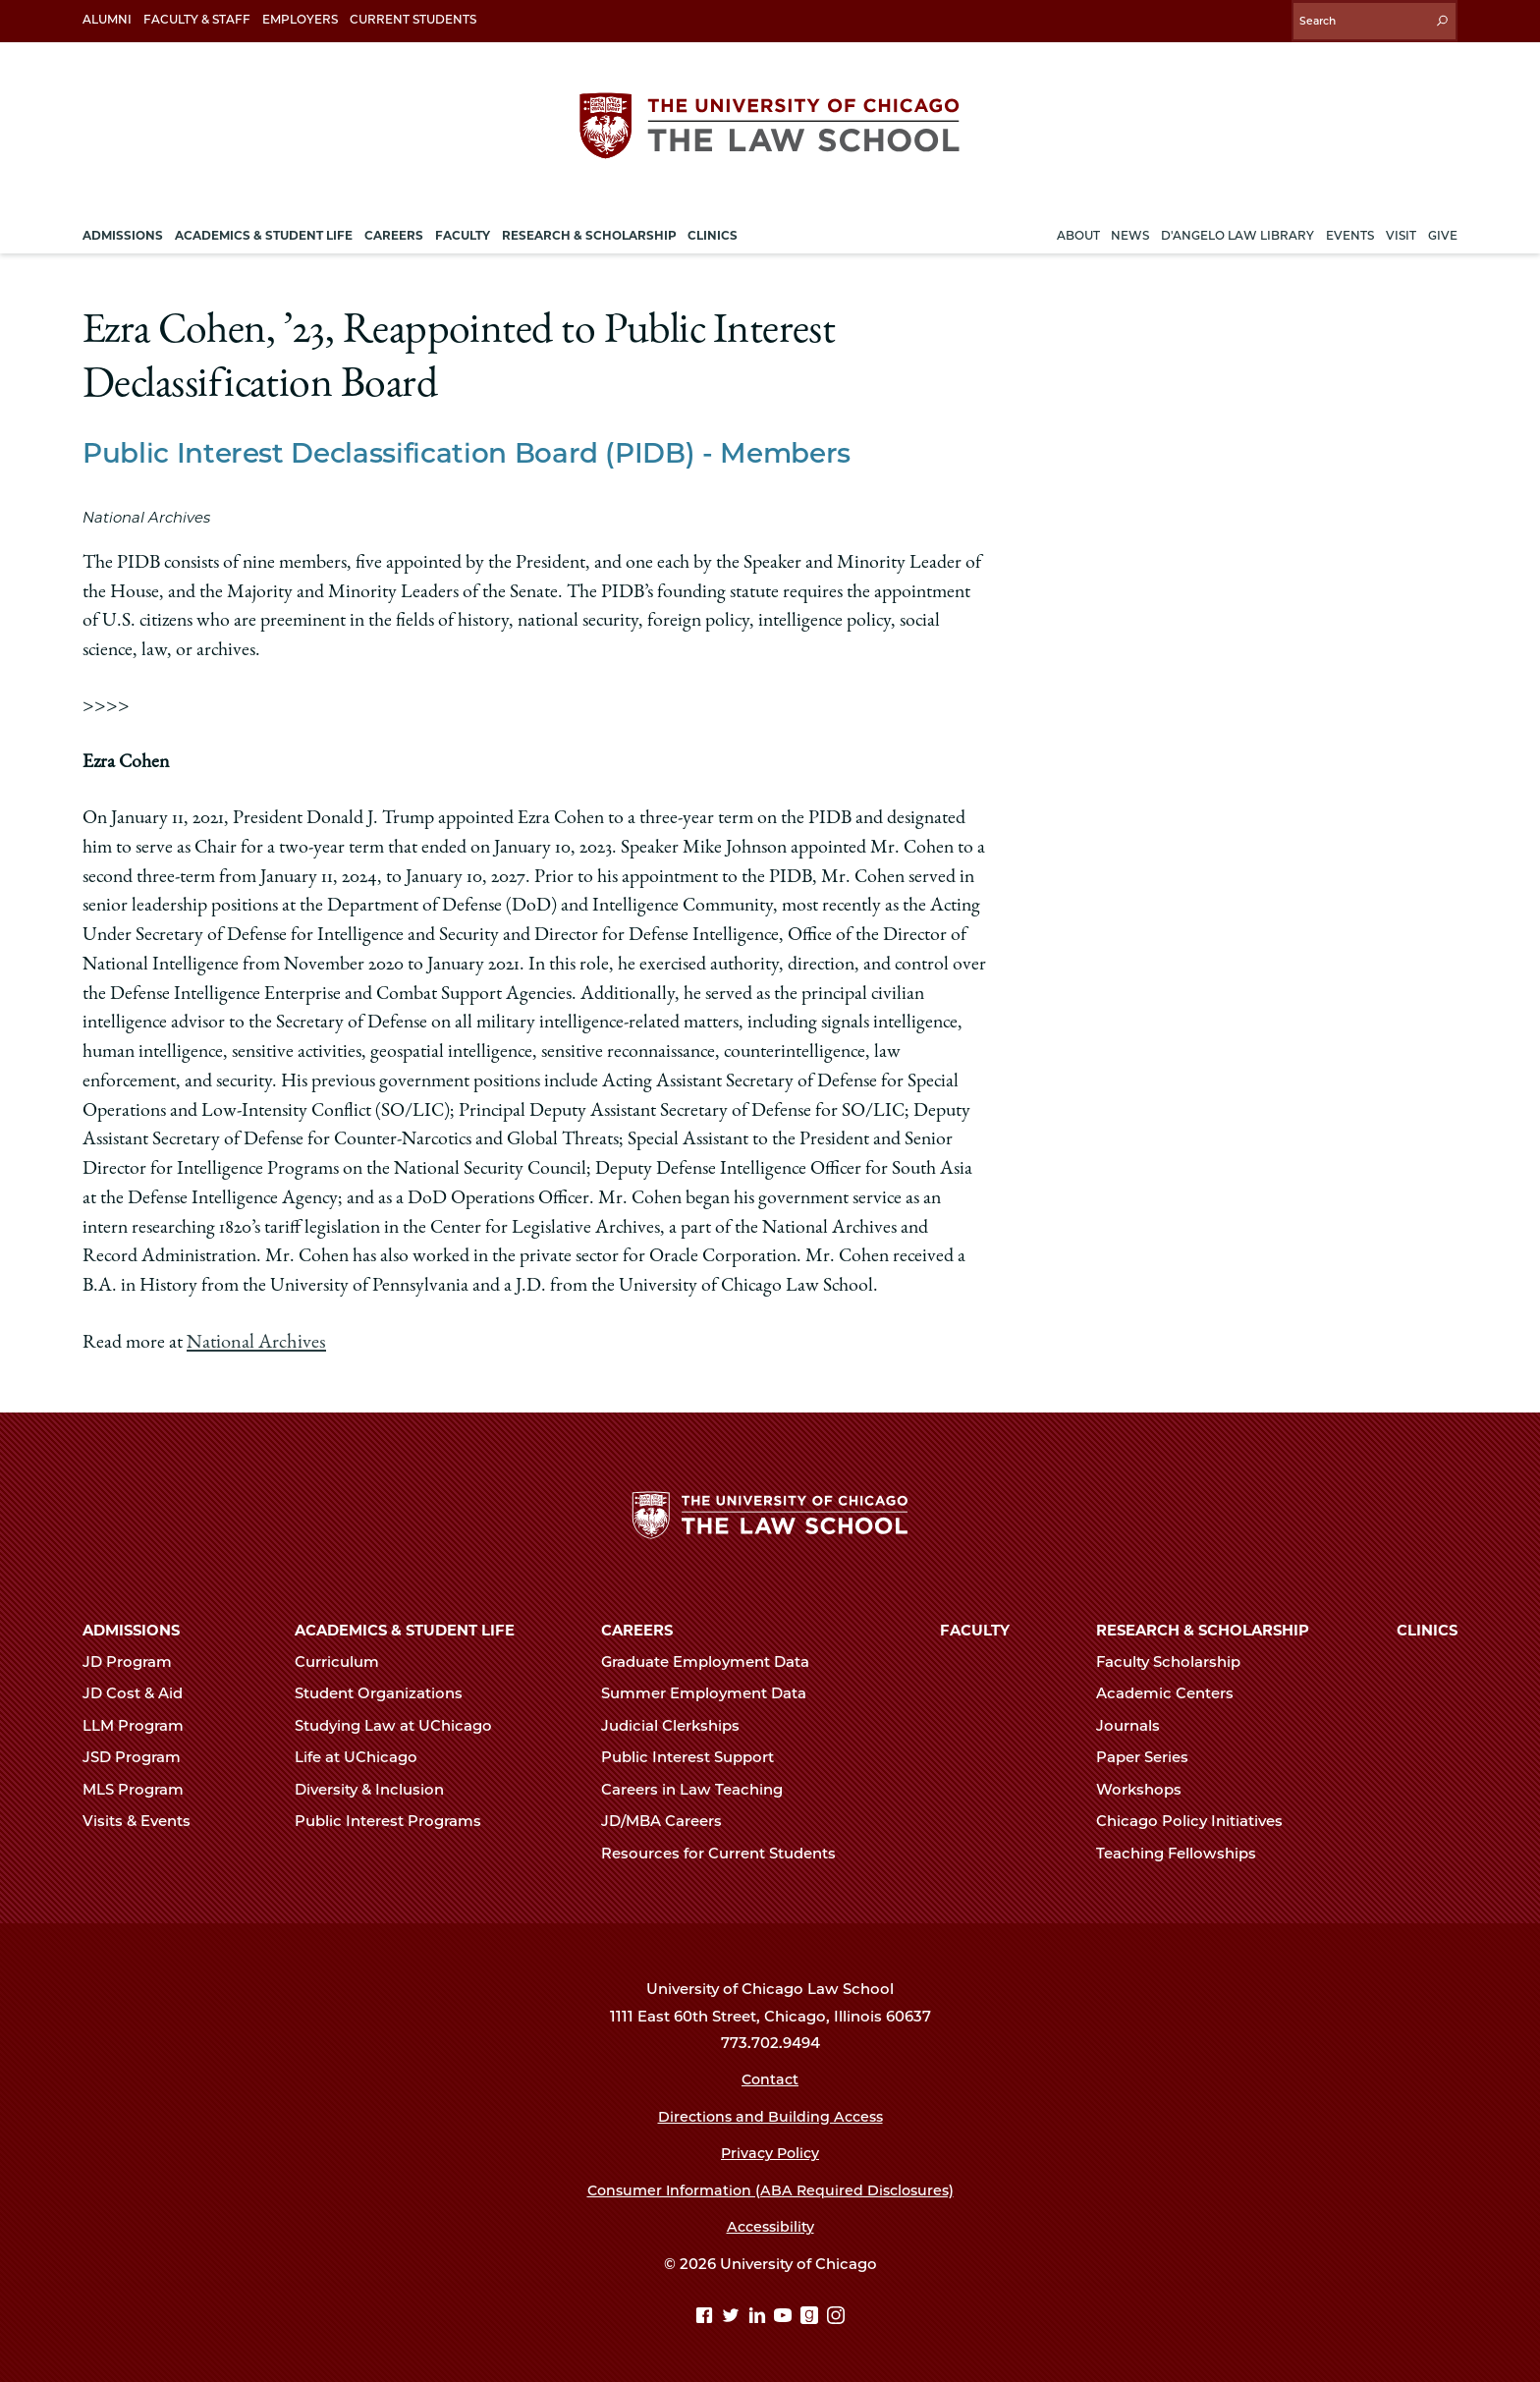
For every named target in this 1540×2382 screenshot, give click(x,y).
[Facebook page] (706, 2315)
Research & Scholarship (1202, 1627)
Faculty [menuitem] (462, 229)
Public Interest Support (696, 1755)
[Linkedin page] (759, 2315)
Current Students (413, 19)
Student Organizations (387, 1691)
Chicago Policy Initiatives (1197, 1819)
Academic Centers (1173, 1691)
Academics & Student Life (405, 1627)
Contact (770, 2077)
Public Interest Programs (396, 1819)
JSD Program (139, 1755)
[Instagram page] (836, 2315)
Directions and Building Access (770, 2114)
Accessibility (770, 2225)
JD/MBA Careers (670, 1819)
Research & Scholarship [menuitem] (589, 229)
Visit (1401, 229)
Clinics (1427, 1627)
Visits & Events (144, 1819)
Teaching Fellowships (1184, 1850)
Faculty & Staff (196, 19)
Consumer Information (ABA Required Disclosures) (770, 2187)
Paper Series (1150, 1755)
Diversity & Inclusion (378, 1787)
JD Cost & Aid (140, 1691)
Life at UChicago (364, 1755)
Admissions (131, 1627)
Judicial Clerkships (678, 1723)
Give (1443, 229)
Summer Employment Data (712, 1691)
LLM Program (141, 1723)
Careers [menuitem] (393, 229)
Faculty (975, 1627)
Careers (637, 1627)
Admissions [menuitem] (122, 229)
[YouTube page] (785, 2315)
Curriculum (345, 1659)
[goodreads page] (811, 2315)
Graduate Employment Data (713, 1659)
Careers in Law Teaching (700, 1787)
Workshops (1147, 1787)
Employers (300, 19)
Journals (1136, 1723)
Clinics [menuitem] (713, 229)
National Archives (254, 1337)
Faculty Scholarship (1176, 1659)
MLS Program (141, 1787)
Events (1350, 229)
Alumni (107, 19)
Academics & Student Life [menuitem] (264, 229)
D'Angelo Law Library (1237, 229)
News (1130, 229)
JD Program (135, 1659)
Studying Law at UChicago (402, 1723)
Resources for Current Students (726, 1850)
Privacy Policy (770, 2151)
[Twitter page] (733, 2315)
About (1078, 229)
